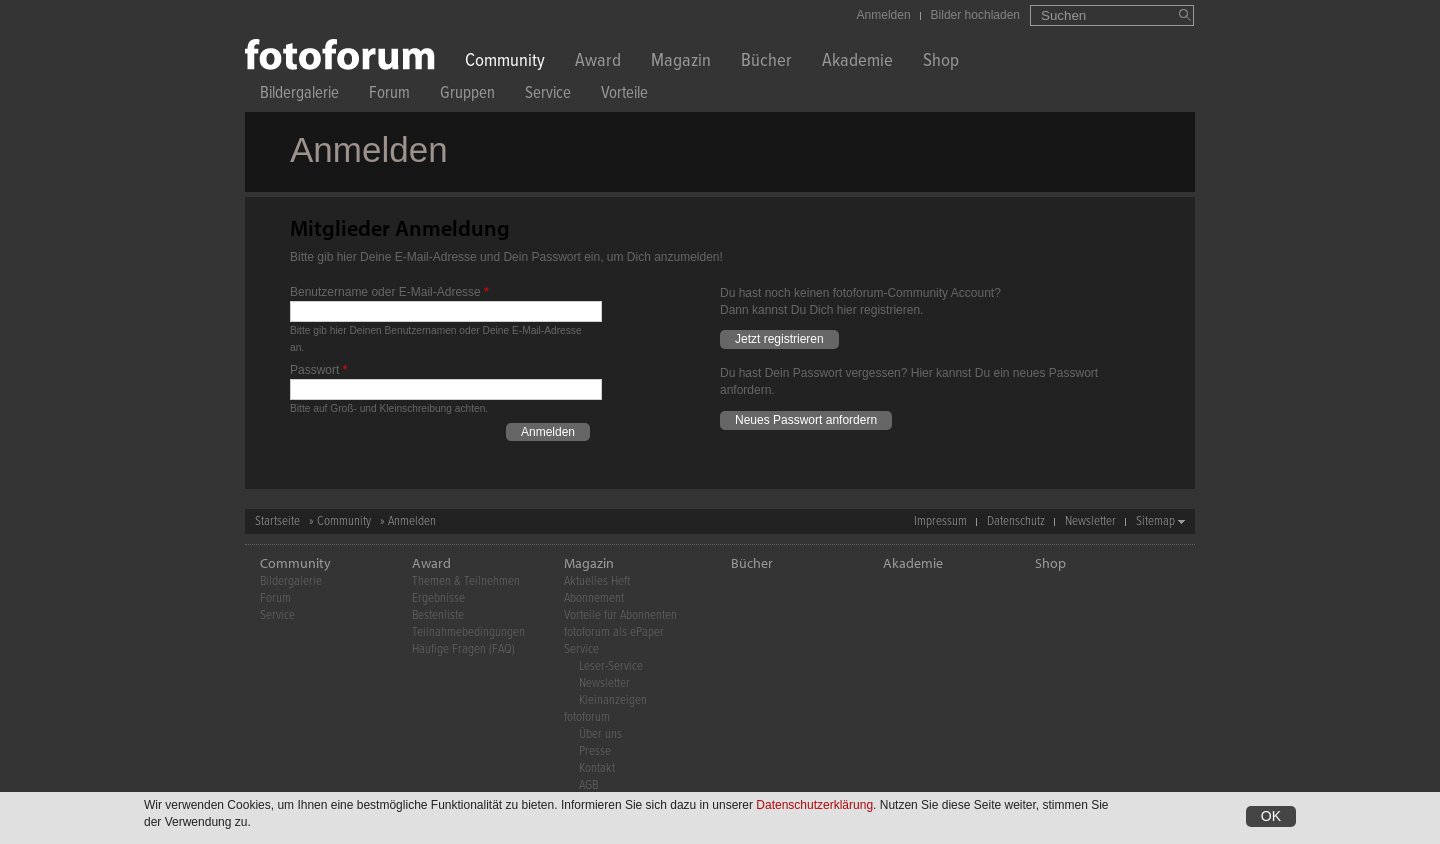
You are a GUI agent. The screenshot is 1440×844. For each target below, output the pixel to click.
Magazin (681, 62)
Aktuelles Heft (597, 581)
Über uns (600, 734)
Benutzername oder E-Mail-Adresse (389, 292)
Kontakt (597, 768)
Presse (595, 751)
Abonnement (594, 598)
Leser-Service (611, 666)
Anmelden (884, 15)
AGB (588, 785)
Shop (941, 62)
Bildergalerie (299, 95)
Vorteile (624, 95)
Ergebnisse (438, 598)
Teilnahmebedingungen (468, 632)
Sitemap (1155, 521)
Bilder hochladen (975, 15)
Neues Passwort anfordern (806, 420)
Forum (389, 95)
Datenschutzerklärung (814, 805)
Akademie (857, 62)
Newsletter (1090, 521)
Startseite (277, 521)
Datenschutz (1016, 521)
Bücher (766, 62)
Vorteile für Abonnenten (620, 615)
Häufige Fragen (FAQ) (463, 649)
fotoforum (587, 717)
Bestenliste (438, 615)
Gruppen (467, 95)
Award (598, 62)
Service (548, 95)
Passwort (318, 370)
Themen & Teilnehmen (466, 581)
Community (505, 62)
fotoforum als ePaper (614, 632)
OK (1271, 816)
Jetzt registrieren (779, 339)
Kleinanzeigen (613, 700)
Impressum (940, 521)
